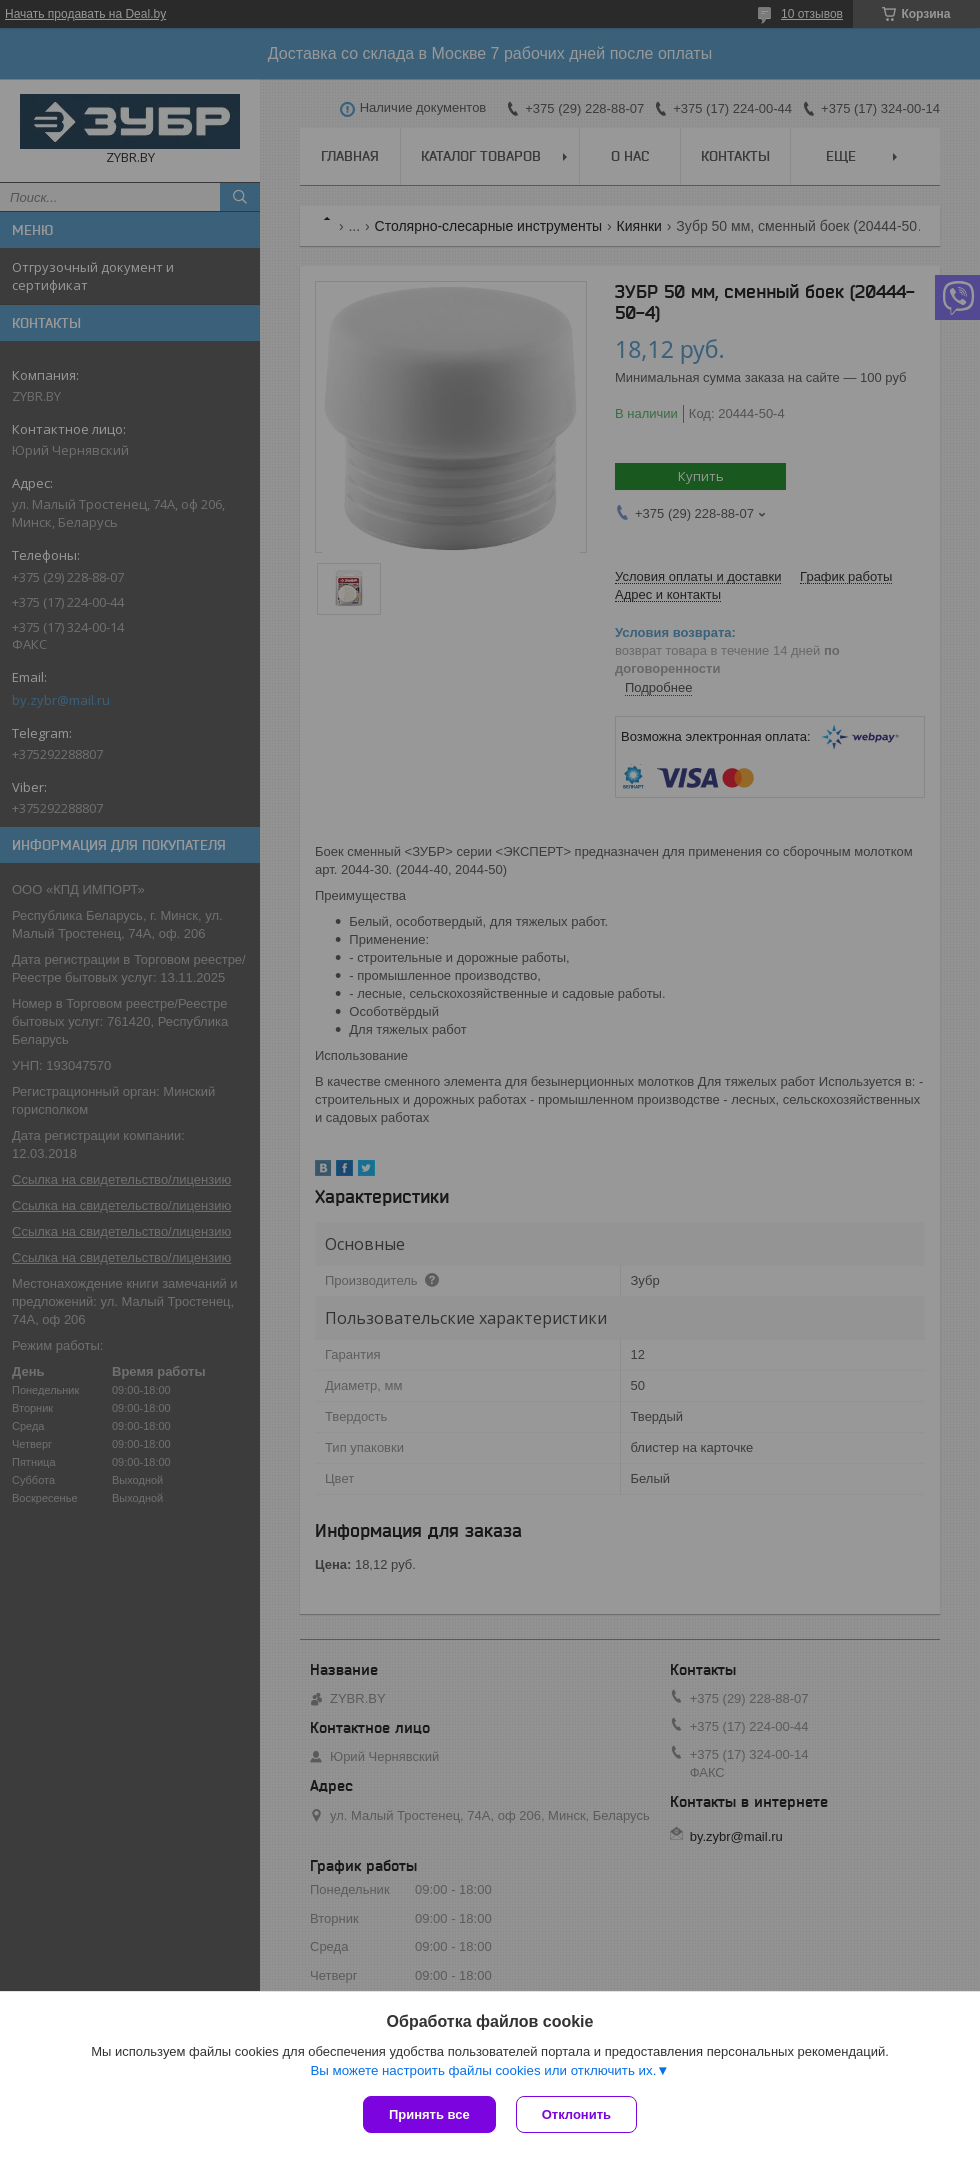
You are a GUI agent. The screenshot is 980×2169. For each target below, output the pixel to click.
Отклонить (576, 2114)
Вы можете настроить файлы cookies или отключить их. (483, 2070)
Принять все (429, 2114)
